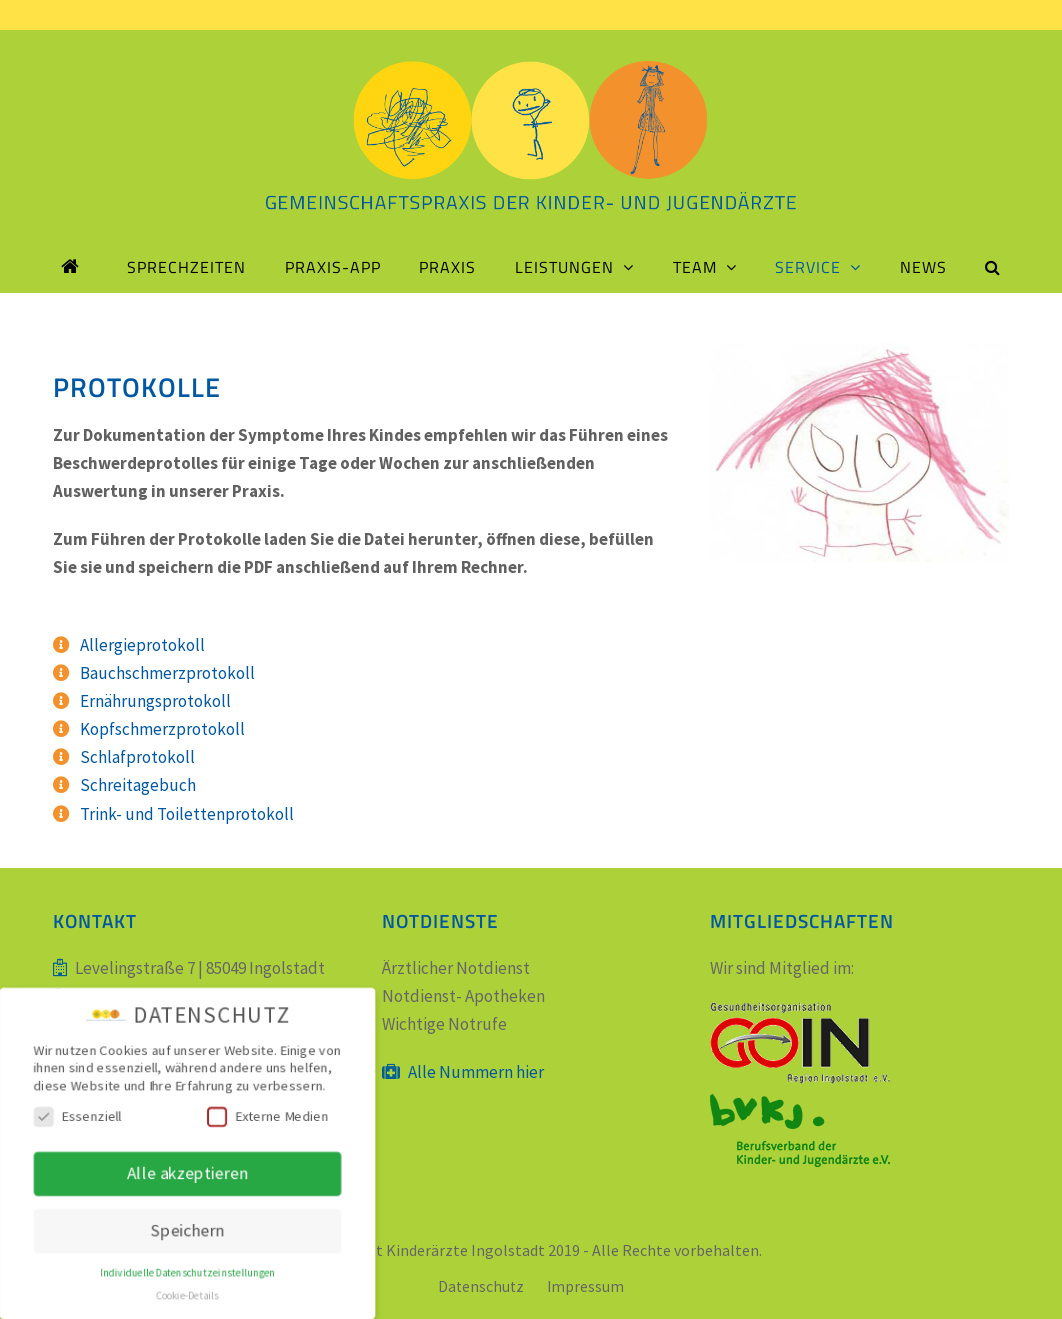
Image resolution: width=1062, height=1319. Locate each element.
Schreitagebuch (138, 785)
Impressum (585, 1286)
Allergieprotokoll (142, 645)
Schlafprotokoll (137, 757)
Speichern (187, 1231)
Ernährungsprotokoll (155, 701)
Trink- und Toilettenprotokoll (187, 814)
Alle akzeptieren (187, 1173)
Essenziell (75, 1117)
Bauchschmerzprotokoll (167, 673)
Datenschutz (481, 1286)
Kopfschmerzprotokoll (162, 729)
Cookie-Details (188, 1297)
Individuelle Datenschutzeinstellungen (188, 1274)
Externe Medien (268, 1117)
